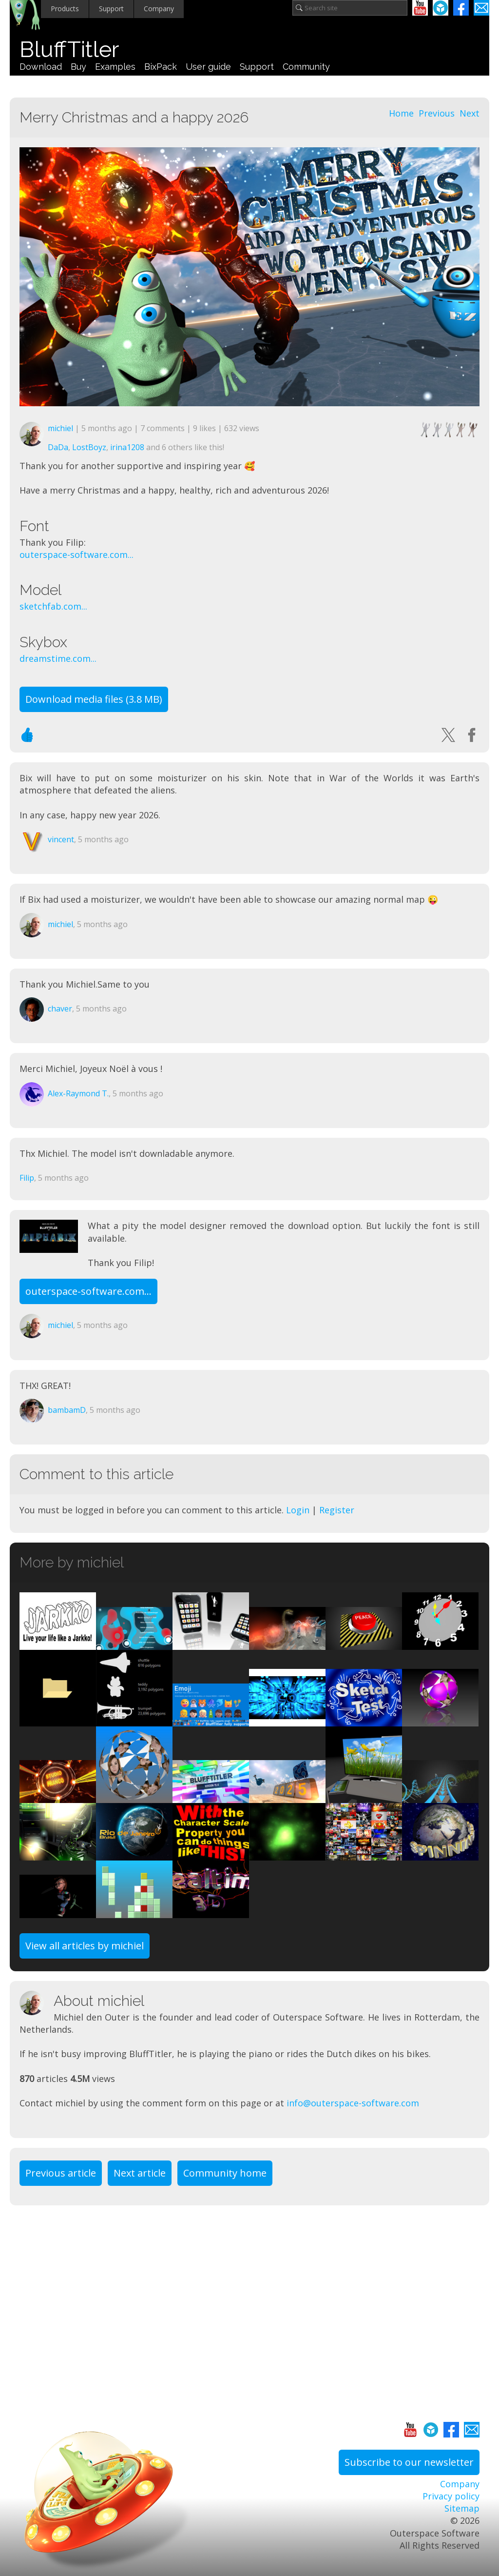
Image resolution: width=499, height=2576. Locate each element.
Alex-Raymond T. (78, 1093)
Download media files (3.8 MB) (93, 699)
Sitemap (462, 2508)
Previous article (60, 2173)
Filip (26, 1177)
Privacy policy (451, 2496)
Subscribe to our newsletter (409, 2462)
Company (159, 8)
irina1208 (127, 447)
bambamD (67, 1410)
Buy (78, 66)
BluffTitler (69, 49)
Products (65, 8)
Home (401, 113)
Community (306, 66)
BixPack (160, 66)
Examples (115, 66)
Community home (225, 2173)
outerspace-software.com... (76, 554)
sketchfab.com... (53, 606)
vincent (61, 839)
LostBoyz (89, 447)
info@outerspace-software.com (353, 2103)
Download (40, 66)
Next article (140, 2173)
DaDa (58, 447)
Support (111, 8)
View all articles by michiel (84, 1945)
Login (297, 1510)
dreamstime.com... (57, 658)
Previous (437, 113)
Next (470, 113)
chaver (60, 1008)
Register (336, 1510)
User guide (208, 66)
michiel (60, 428)
